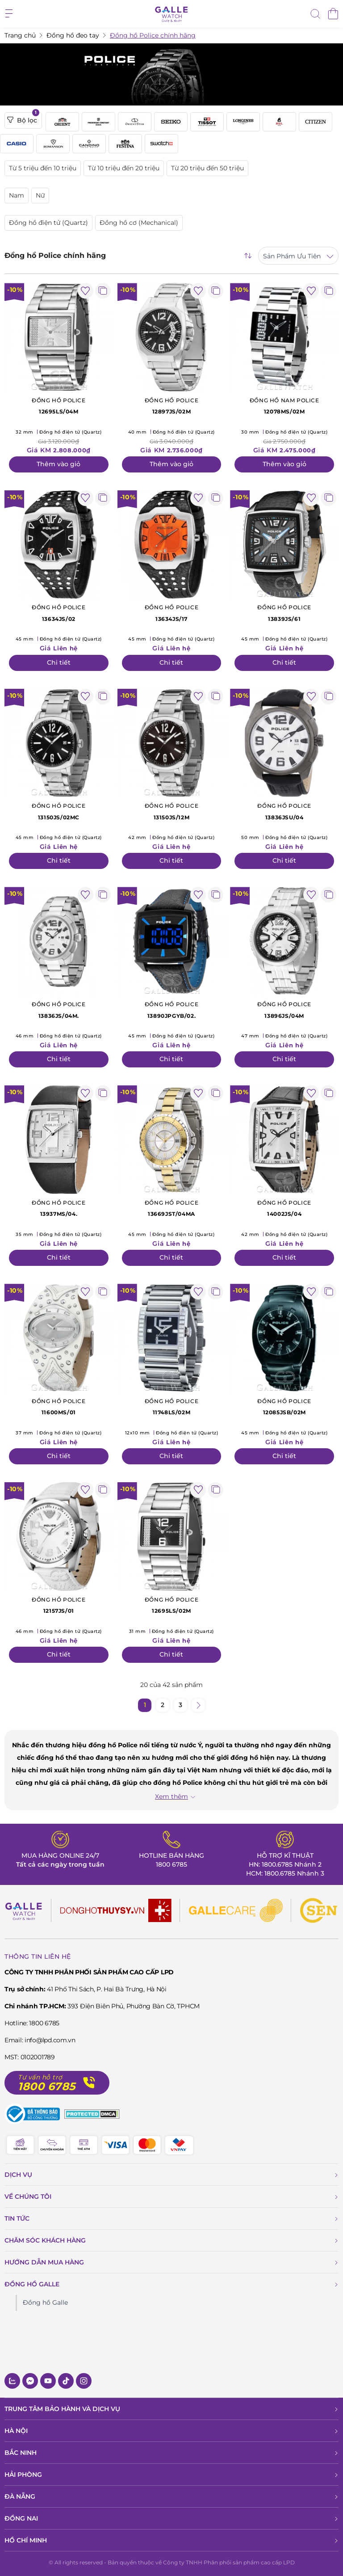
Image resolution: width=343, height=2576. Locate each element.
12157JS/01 (59, 1604)
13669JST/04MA (172, 1207)
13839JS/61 (284, 612)
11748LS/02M (172, 1406)
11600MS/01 (59, 1406)
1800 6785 (171, 1864)
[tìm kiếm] (315, 15)
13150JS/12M (172, 810)
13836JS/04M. (59, 1009)
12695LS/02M (172, 1604)
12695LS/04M (59, 405)
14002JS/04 (284, 1207)
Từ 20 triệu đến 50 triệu (207, 168)
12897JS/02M (172, 405)
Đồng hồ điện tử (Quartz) (48, 223)
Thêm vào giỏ (58, 464)
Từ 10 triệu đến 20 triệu (123, 168)
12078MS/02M (284, 405)
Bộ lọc (23, 118)
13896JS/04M (284, 1009)
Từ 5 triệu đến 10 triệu (42, 168)
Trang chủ (20, 35)
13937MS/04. (59, 1207)
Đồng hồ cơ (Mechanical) (139, 223)
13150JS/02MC (59, 810)
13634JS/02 (59, 612)
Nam (16, 195)
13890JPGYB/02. (172, 1009)
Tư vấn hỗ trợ (40, 2077)
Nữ (40, 195)
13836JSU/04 (284, 810)
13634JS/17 (172, 612)
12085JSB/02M (284, 1406)
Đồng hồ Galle (45, 2302)
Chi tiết (59, 662)
